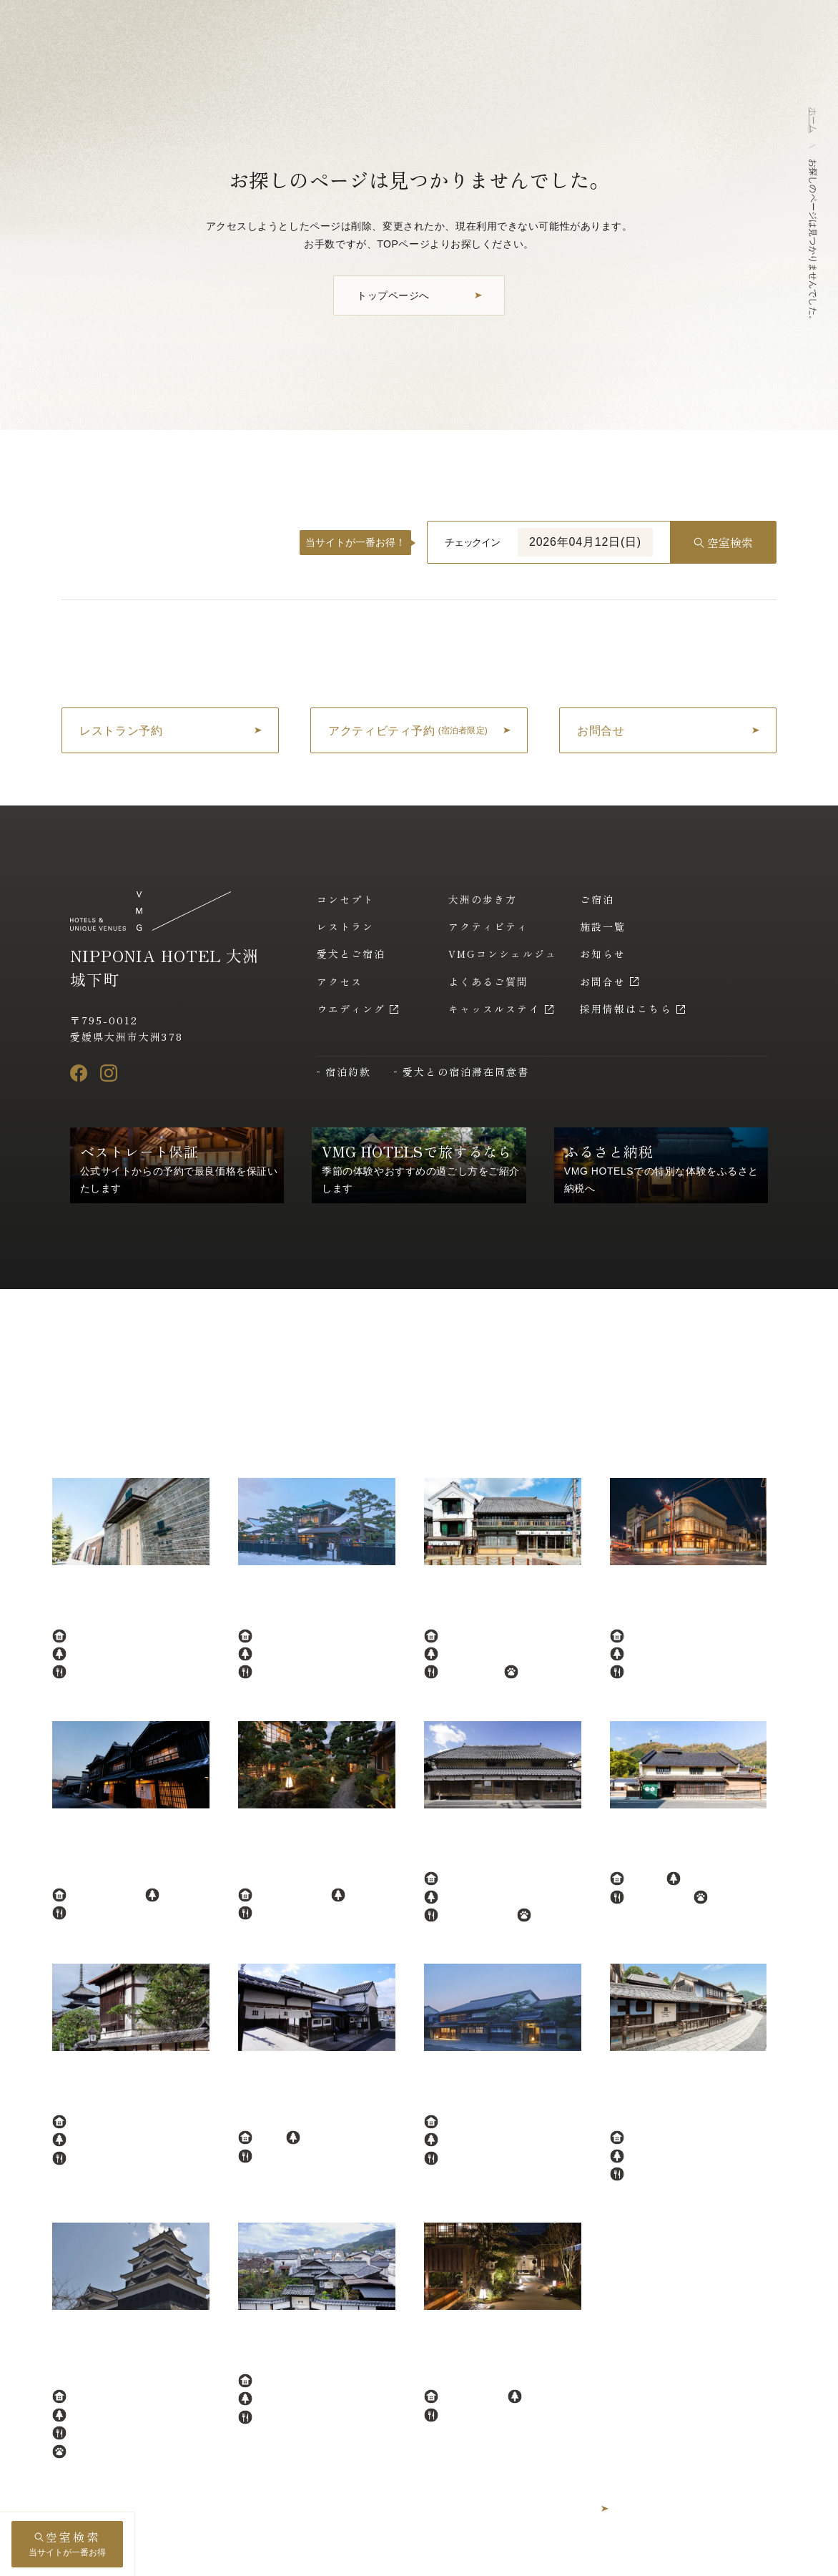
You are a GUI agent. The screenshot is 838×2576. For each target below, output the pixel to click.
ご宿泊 (597, 899)
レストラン (346, 926)
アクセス (340, 981)
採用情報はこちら (626, 1008)
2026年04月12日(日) (585, 542)
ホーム (813, 120)
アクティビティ (488, 926)
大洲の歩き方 (483, 899)
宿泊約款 (348, 1071)
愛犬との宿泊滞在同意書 (466, 1071)
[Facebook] (78, 1073)
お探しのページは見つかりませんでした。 (813, 241)
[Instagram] (108, 1073)
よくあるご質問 (488, 981)
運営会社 (599, 2555)
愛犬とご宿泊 (351, 953)
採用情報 (662, 2555)
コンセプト (346, 899)
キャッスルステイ (494, 1008)
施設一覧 (603, 926)
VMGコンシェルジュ (502, 953)
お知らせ (603, 953)
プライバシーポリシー (510, 2555)
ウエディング (351, 1008)
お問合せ (603, 981)
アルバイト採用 (738, 2555)
